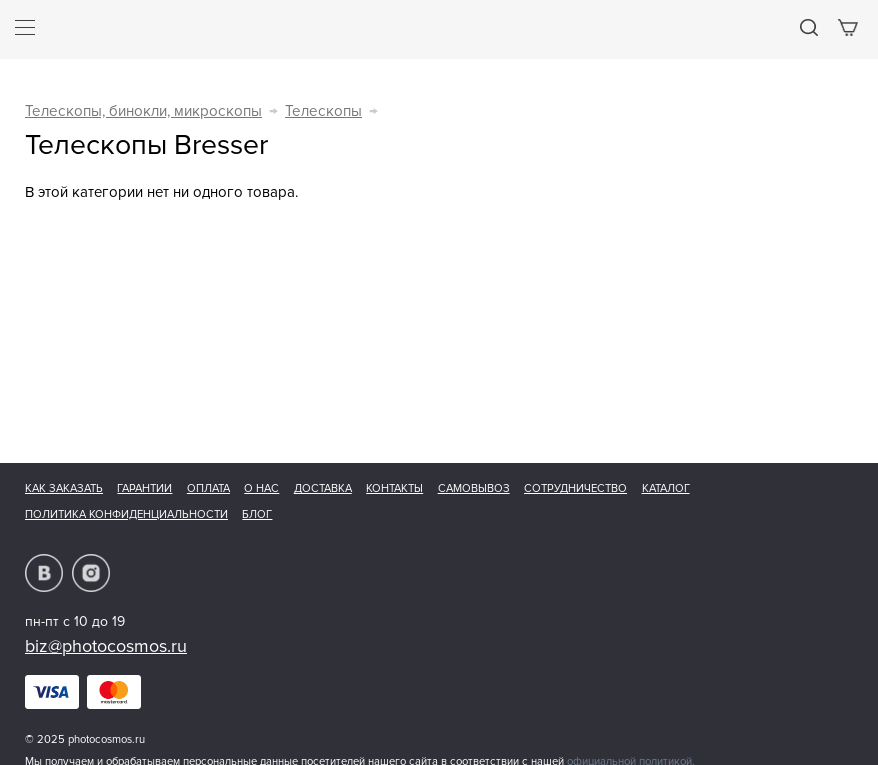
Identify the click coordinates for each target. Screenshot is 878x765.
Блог (257, 514)
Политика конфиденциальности (126, 514)
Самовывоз (474, 488)
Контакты (394, 488)
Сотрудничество (575, 488)
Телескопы (323, 111)
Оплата (208, 488)
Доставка (323, 488)
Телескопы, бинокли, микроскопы (143, 111)
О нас (261, 488)
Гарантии (144, 488)
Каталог (666, 488)
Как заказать (64, 488)
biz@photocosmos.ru (106, 646)
